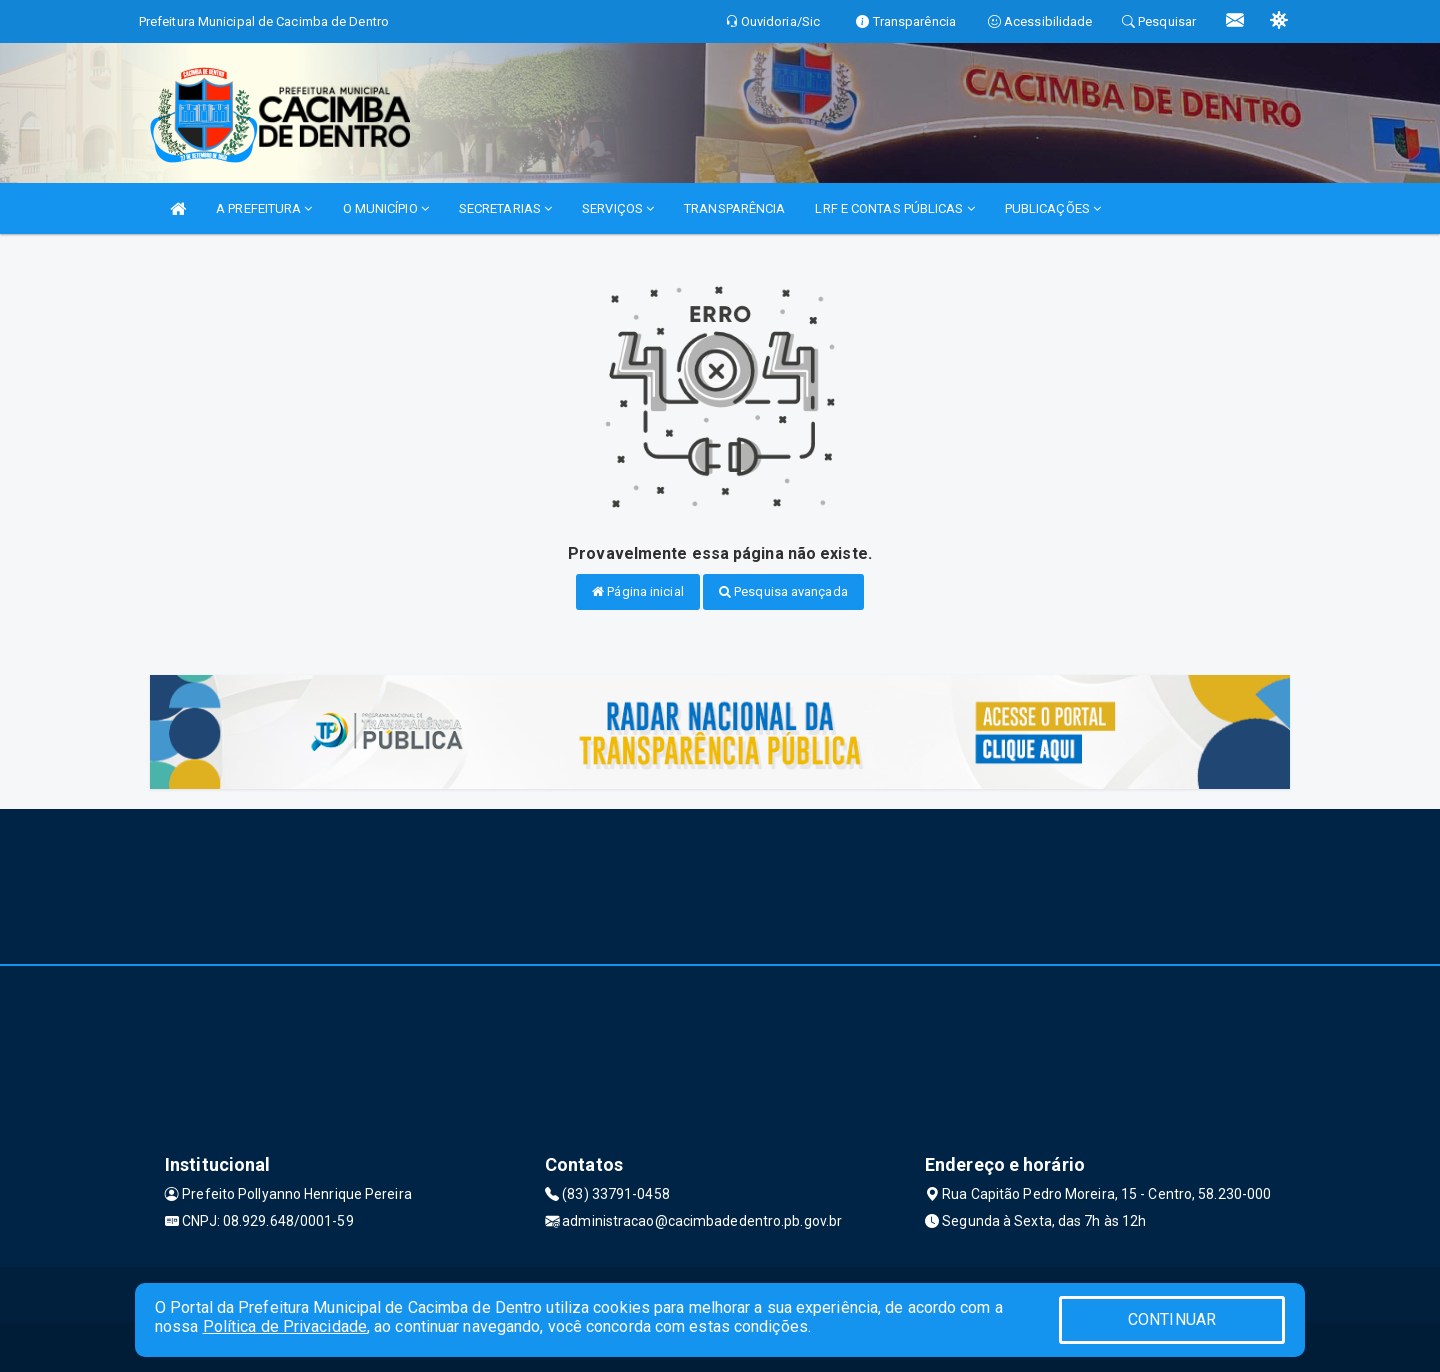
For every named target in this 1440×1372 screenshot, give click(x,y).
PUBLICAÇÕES (1053, 208)
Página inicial (638, 591)
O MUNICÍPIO (386, 208)
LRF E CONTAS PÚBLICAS (894, 208)
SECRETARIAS (505, 208)
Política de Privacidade (285, 1326)
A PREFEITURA (264, 208)
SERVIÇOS (618, 208)
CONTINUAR (1172, 1319)
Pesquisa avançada (783, 591)
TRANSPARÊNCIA (734, 208)
